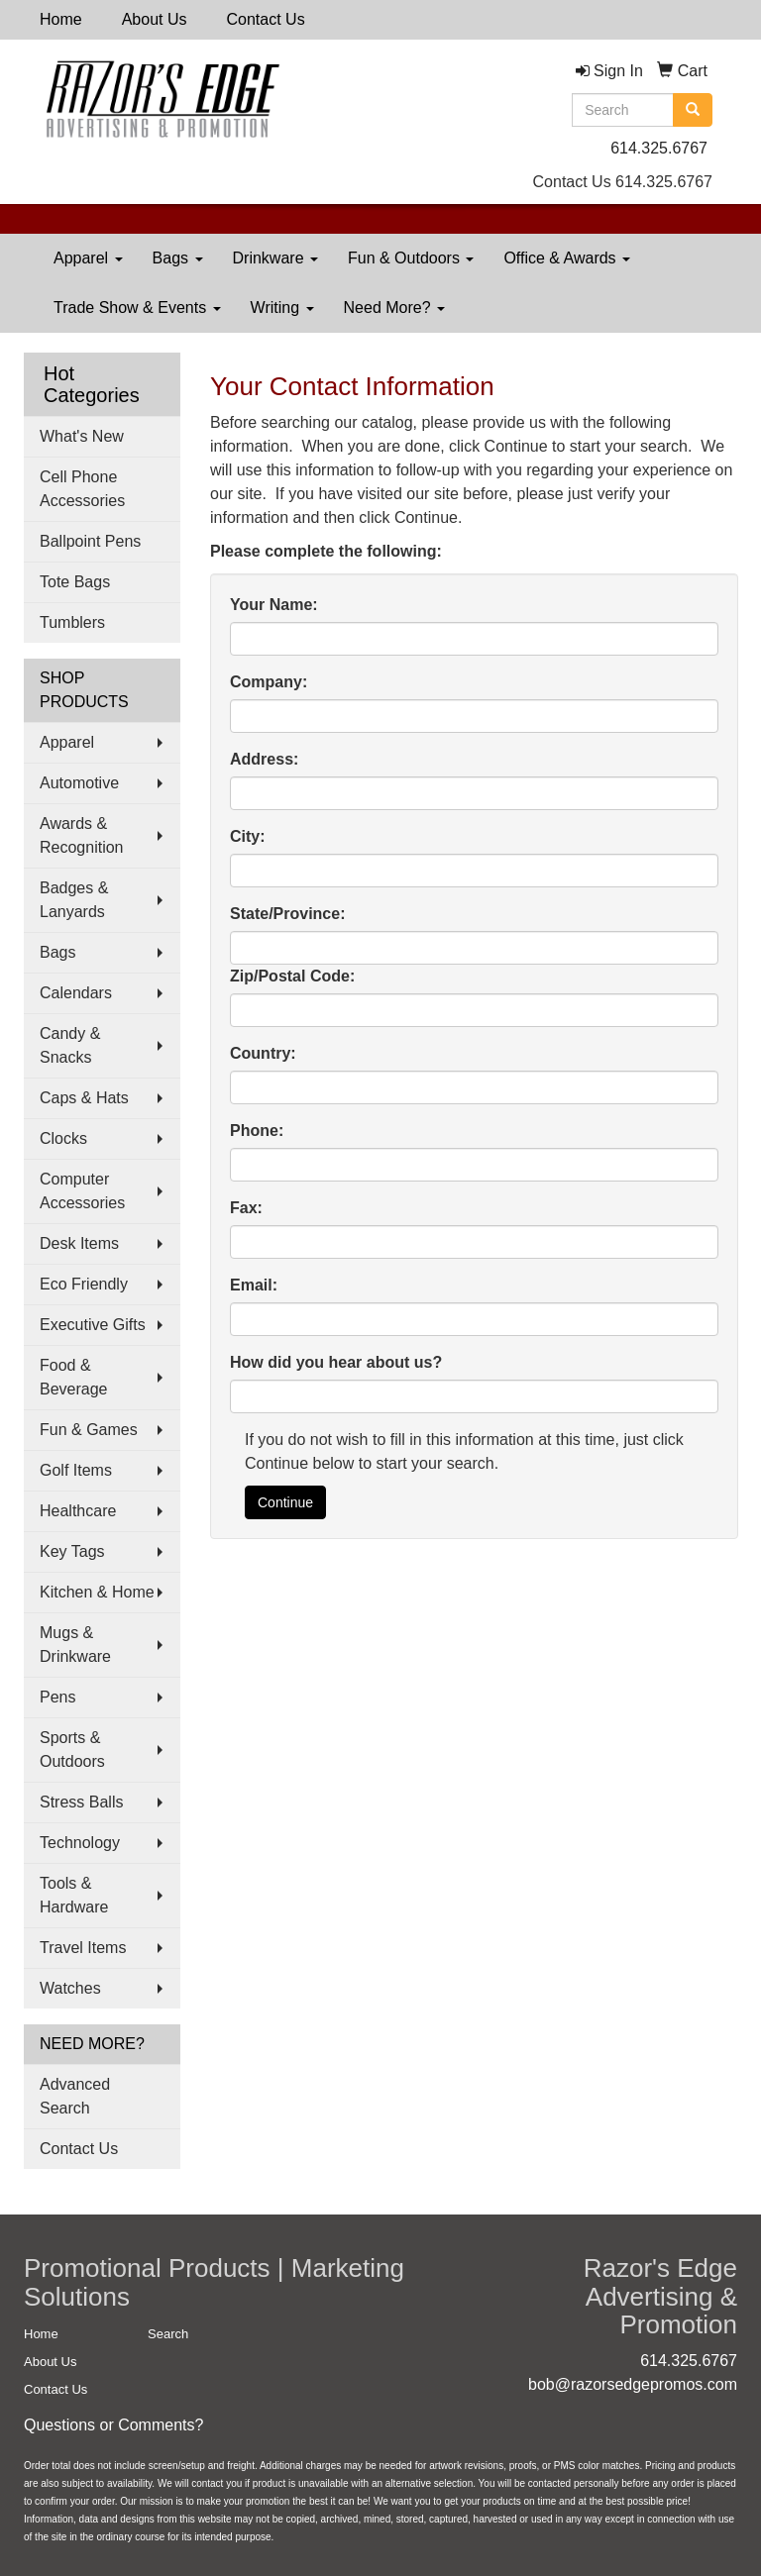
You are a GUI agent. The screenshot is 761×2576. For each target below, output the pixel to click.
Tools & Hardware (74, 1895)
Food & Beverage (74, 1377)
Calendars (76, 992)
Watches (70, 1988)
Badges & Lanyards (74, 899)
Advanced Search (75, 2096)
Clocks (63, 1138)
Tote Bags (75, 581)
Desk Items (79, 1243)
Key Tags (72, 1551)
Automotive (79, 782)
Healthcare (78, 1510)
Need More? (395, 307)
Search (168, 2333)
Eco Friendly (84, 1284)
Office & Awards (566, 258)
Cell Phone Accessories (82, 488)
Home (61, 19)
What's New (82, 436)
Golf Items (76, 1470)
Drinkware (275, 258)
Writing (282, 307)
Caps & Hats (84, 1097)
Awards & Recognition (82, 835)
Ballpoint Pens (90, 541)
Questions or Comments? (113, 2425)
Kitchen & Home (97, 1592)
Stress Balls (81, 1802)
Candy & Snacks (70, 1045)
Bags (178, 258)
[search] (692, 110)
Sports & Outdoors (72, 1749)
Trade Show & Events (137, 307)
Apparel (88, 258)
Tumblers (72, 622)
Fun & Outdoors (411, 258)
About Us (154, 19)
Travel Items (83, 1947)
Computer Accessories (82, 1191)
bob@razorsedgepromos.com (632, 2384)
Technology (80, 1842)
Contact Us (266, 19)
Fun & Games (89, 1429)
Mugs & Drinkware (75, 1644)
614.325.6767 (658, 148)
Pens (57, 1697)
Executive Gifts (93, 1324)
